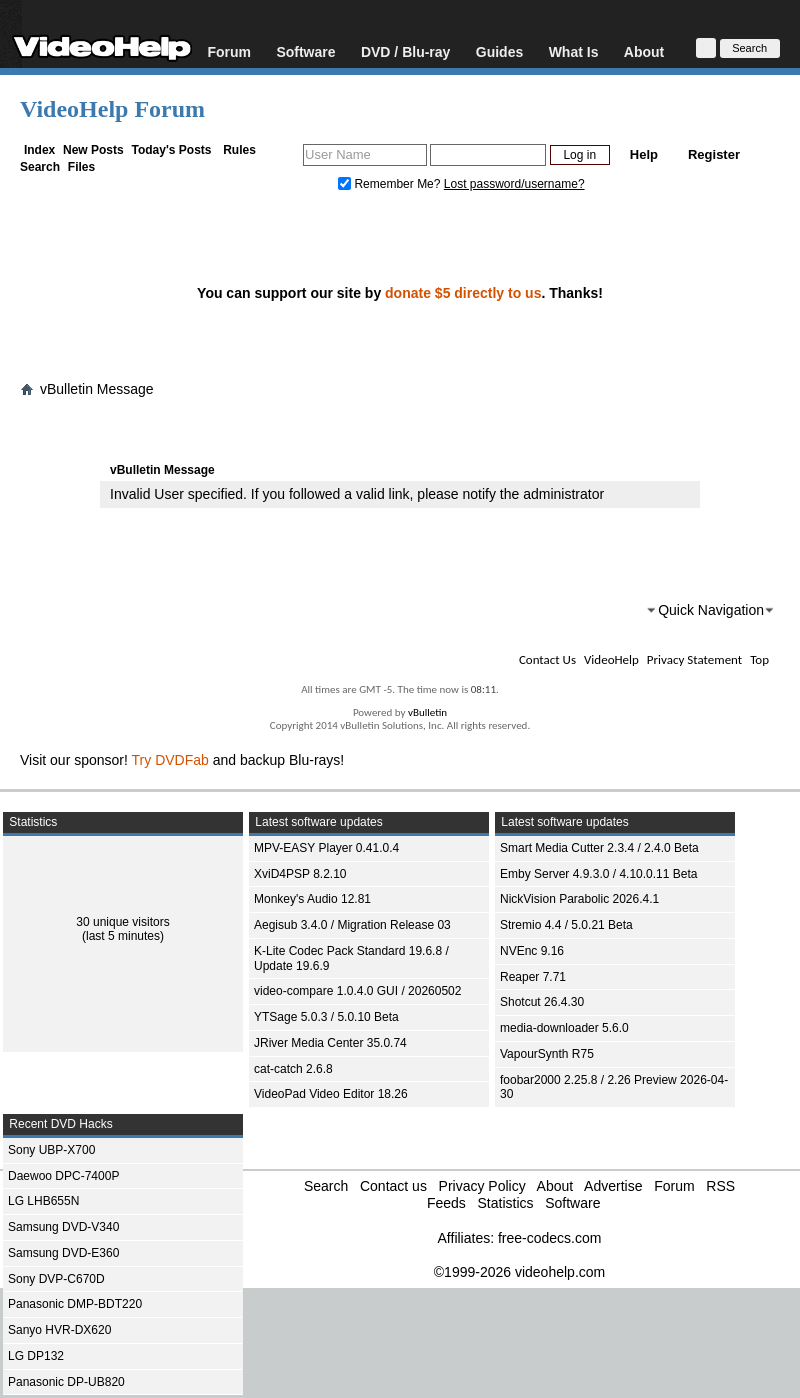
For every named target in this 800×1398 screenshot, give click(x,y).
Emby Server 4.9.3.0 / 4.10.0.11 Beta (598, 874)
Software (305, 51)
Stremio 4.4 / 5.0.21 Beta (566, 925)
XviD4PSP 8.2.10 (300, 874)
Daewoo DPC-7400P (63, 1176)
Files (81, 167)
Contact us (393, 1186)
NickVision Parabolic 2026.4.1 (579, 899)
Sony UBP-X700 (51, 1150)
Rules (239, 150)
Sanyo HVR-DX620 (59, 1330)
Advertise (613, 1186)
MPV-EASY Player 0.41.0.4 (326, 848)
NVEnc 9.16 (532, 951)
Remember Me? (391, 184)
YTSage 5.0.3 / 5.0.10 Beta (326, 1017)
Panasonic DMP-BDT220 (75, 1304)
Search (40, 167)
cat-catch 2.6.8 (293, 1069)
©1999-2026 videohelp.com (519, 1272)
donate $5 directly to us (463, 293)
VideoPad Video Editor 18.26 (331, 1094)
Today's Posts (171, 150)
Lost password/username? (514, 184)
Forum (229, 51)
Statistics (505, 1203)
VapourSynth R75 (547, 1054)
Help (644, 154)
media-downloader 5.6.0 (564, 1028)
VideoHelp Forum (112, 109)
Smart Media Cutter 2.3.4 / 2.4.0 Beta (599, 848)
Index (39, 150)
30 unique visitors (122, 922)
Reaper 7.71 (533, 977)
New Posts (93, 150)
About (644, 51)
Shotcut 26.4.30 (542, 1002)
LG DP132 (36, 1356)
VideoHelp (611, 659)
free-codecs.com (549, 1238)
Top (759, 659)
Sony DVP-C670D (56, 1279)
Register (714, 154)
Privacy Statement (694, 659)
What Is (574, 51)
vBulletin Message (97, 389)
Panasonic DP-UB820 (66, 1382)
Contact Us (547, 659)
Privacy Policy (482, 1186)
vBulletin (427, 712)
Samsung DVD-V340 (63, 1227)
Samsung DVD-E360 (63, 1253)
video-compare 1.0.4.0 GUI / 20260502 (357, 991)
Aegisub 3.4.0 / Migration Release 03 (352, 925)
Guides (499, 51)
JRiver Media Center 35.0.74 (330, 1043)
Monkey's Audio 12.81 (312, 899)
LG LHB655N (43, 1201)
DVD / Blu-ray (405, 51)
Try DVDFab (170, 760)
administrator (563, 494)
